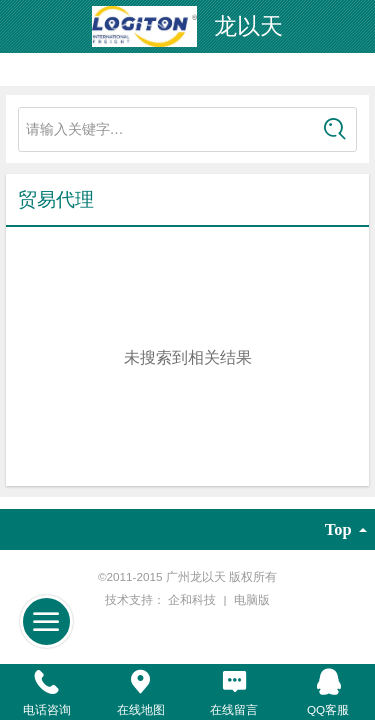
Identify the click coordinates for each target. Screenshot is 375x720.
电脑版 (252, 599)
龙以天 (248, 26)
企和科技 (193, 599)
